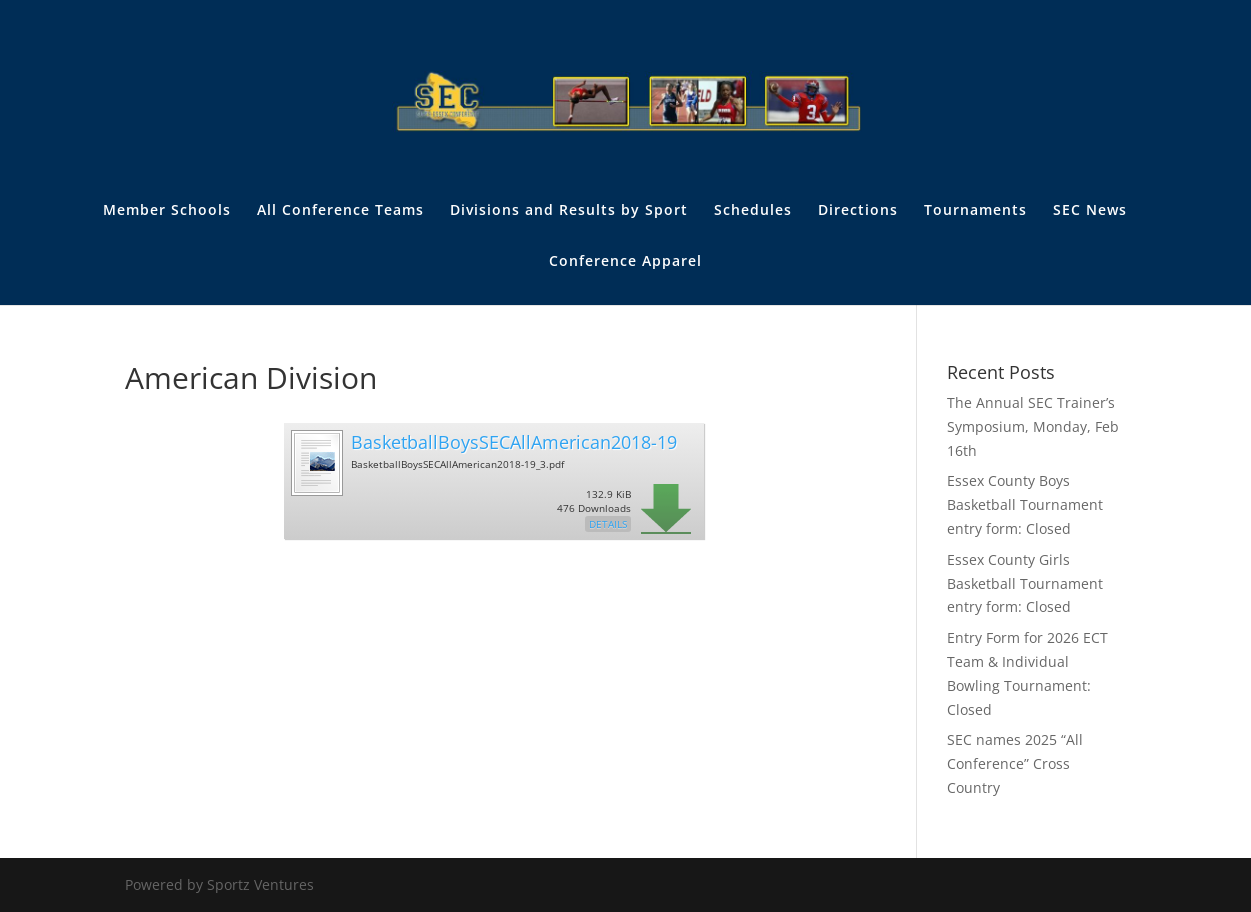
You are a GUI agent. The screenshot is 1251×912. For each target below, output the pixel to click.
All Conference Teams (340, 211)
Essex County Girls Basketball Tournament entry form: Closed (1025, 583)
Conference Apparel (625, 262)
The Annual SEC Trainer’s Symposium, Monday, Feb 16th (1033, 426)
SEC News (1090, 211)
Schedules (753, 211)
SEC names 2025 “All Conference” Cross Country (1015, 763)
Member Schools (167, 211)
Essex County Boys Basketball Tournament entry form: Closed (1025, 504)
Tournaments (975, 211)
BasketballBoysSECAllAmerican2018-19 (514, 442)
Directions (858, 211)
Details (608, 524)
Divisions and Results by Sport (569, 211)
